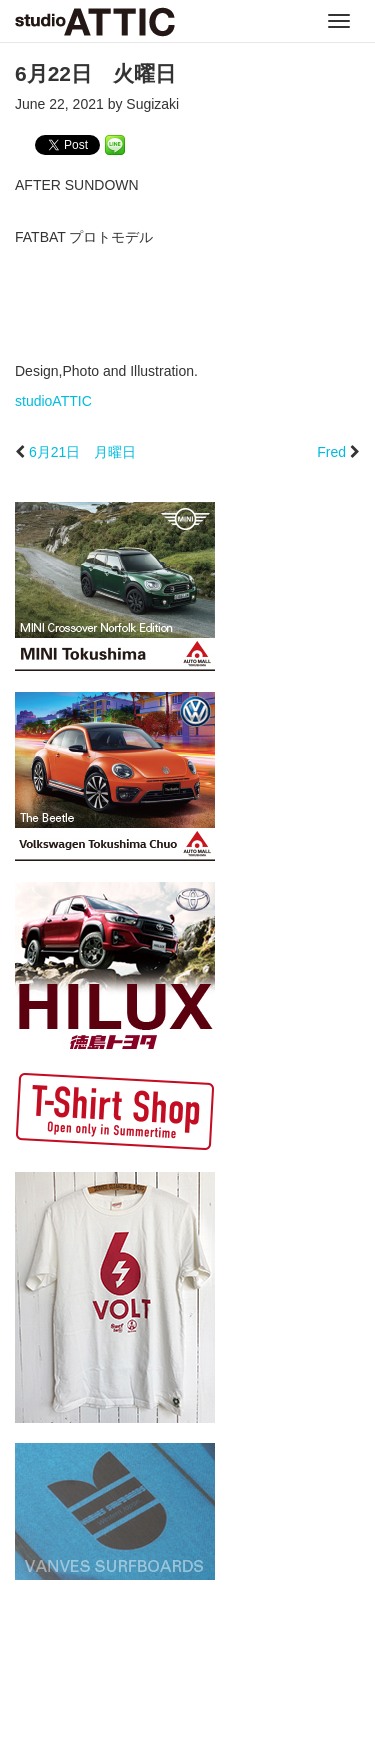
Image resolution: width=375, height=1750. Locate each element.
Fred (331, 452)
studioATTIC (53, 401)
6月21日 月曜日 (82, 452)
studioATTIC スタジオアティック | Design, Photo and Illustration (95, 22)
